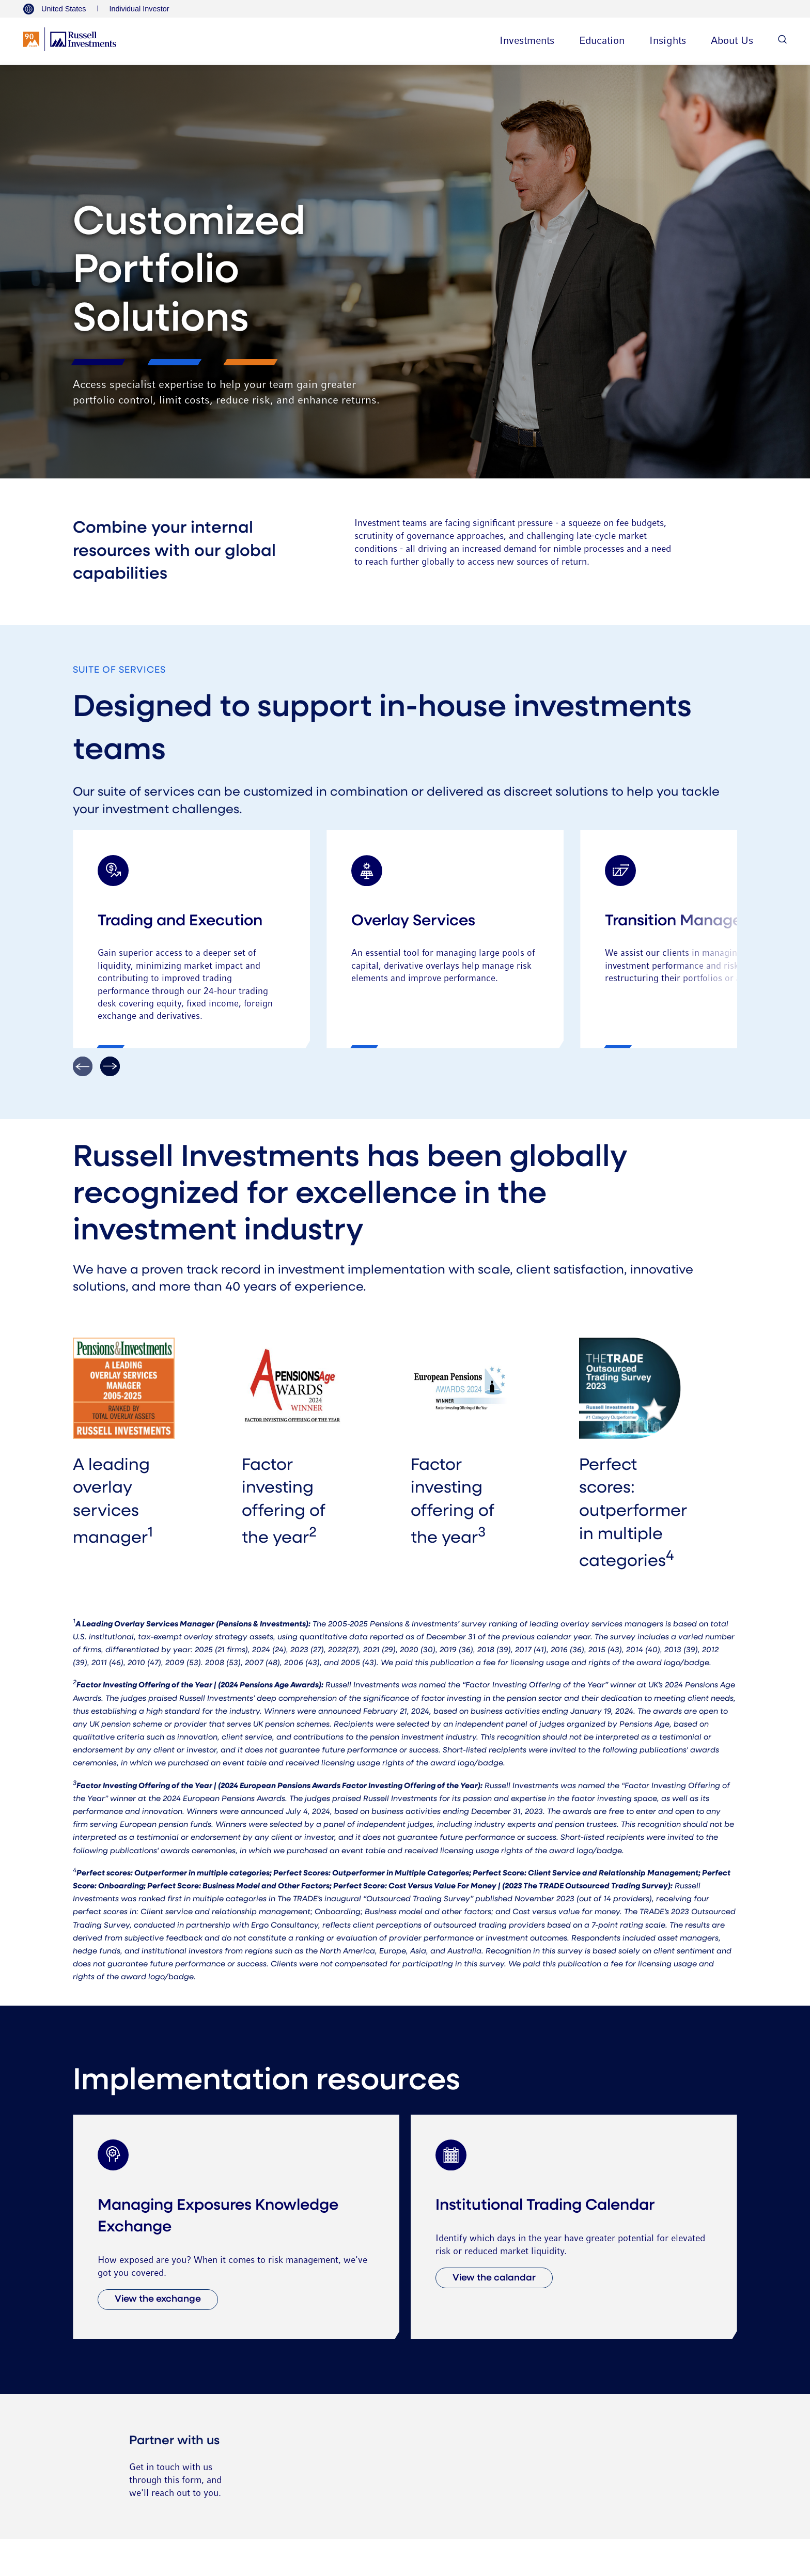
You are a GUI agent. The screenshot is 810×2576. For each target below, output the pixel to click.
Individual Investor (139, 9)
